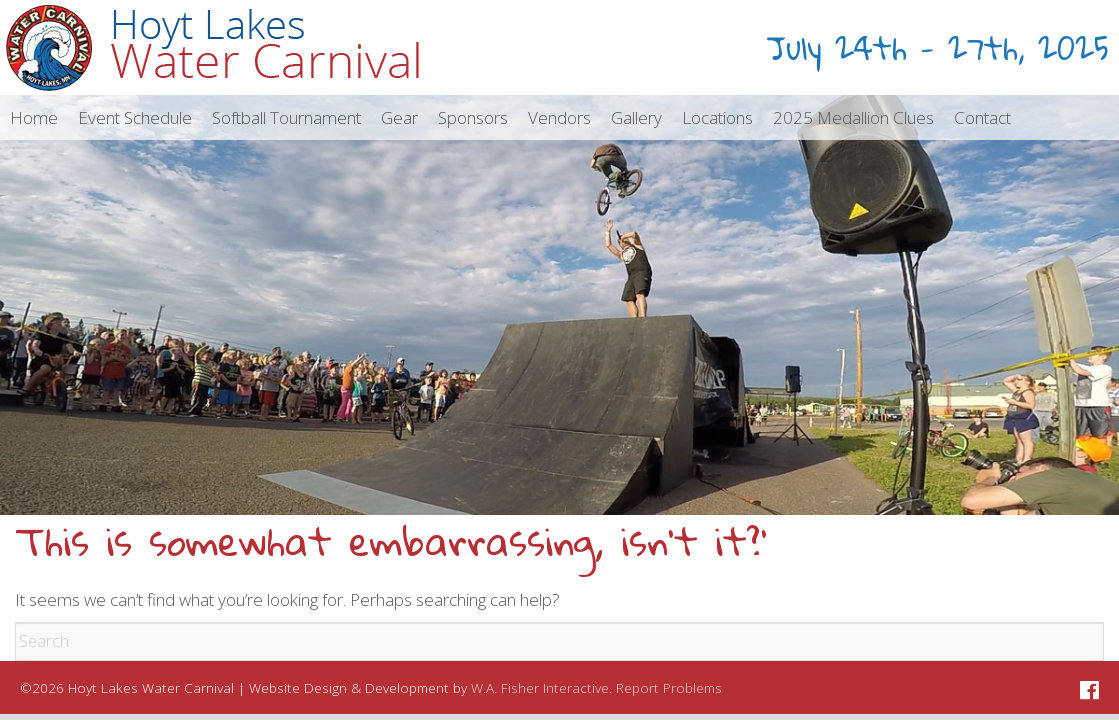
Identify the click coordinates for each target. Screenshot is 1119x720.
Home (34, 117)
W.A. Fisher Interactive (540, 687)
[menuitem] (34, 117)
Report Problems (669, 687)
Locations (717, 117)
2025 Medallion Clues (853, 117)
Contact (982, 117)
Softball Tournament (286, 117)
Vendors (559, 117)
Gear (399, 117)
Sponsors (473, 117)
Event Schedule (135, 117)
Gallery (636, 117)
